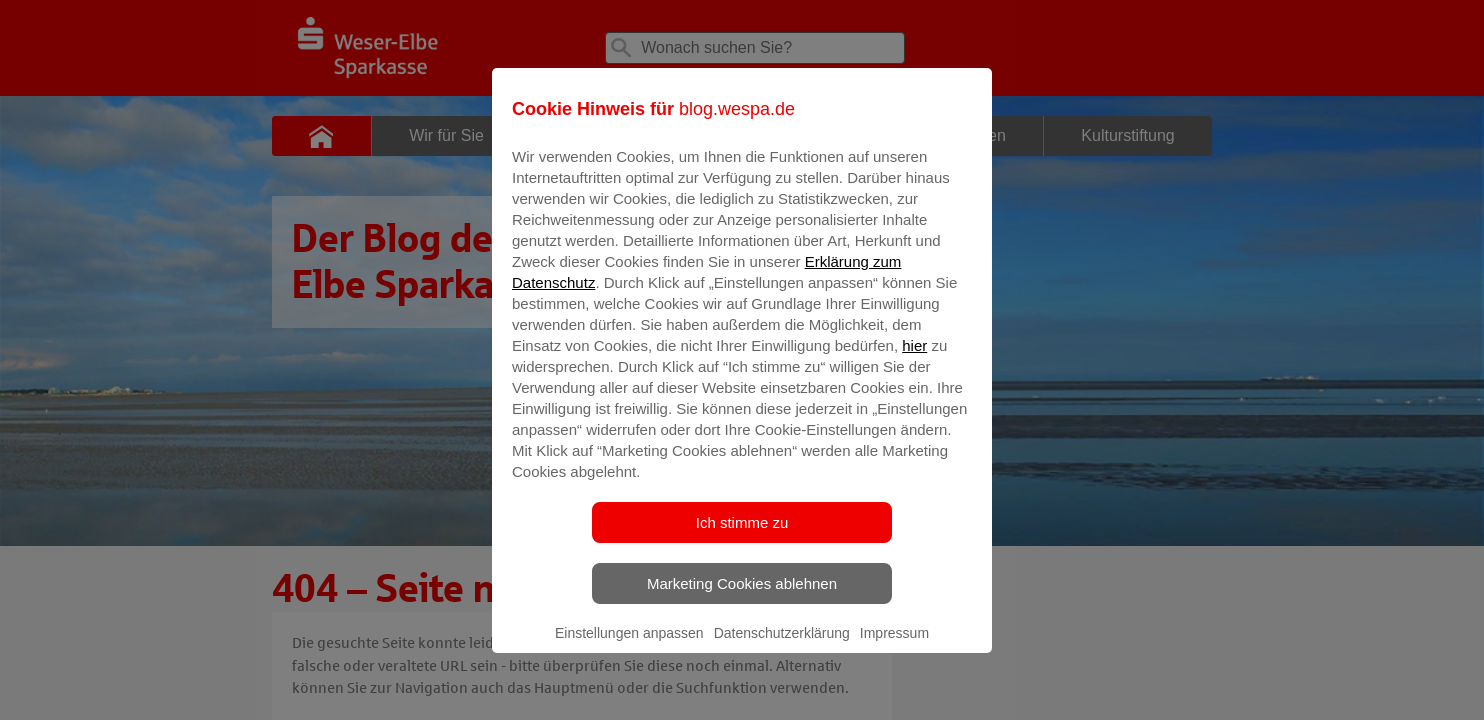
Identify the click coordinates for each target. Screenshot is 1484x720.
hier (914, 359)
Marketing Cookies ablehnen (742, 597)
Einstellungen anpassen (629, 647)
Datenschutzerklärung (782, 647)
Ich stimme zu (742, 536)
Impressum (894, 647)
